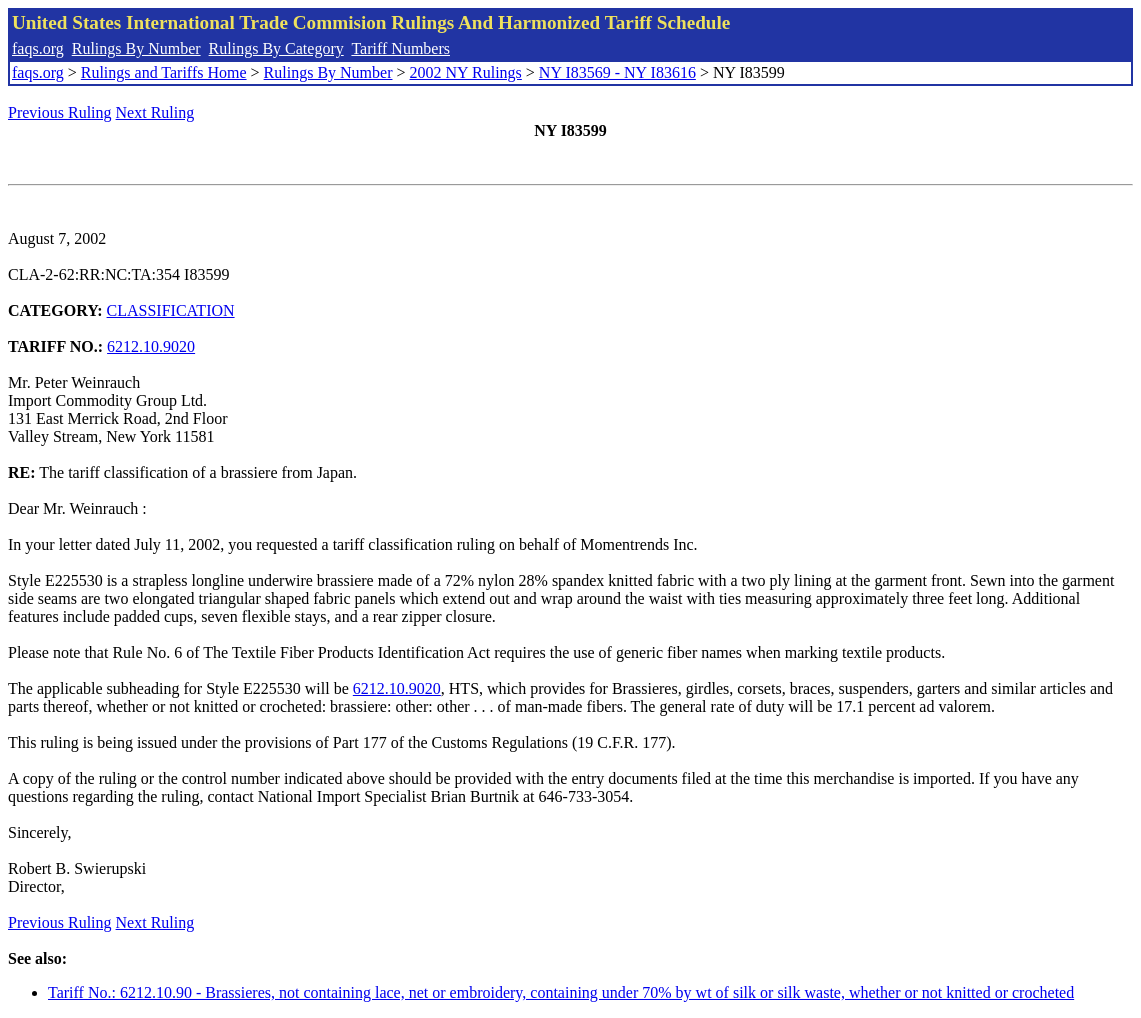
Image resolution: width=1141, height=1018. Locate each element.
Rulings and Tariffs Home (164, 72)
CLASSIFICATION (171, 310)
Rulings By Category (276, 48)
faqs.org (38, 48)
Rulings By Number (136, 48)
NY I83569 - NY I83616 (617, 72)
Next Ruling (155, 112)
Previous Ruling (60, 112)
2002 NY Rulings (466, 72)
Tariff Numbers (400, 48)
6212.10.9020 (151, 346)
